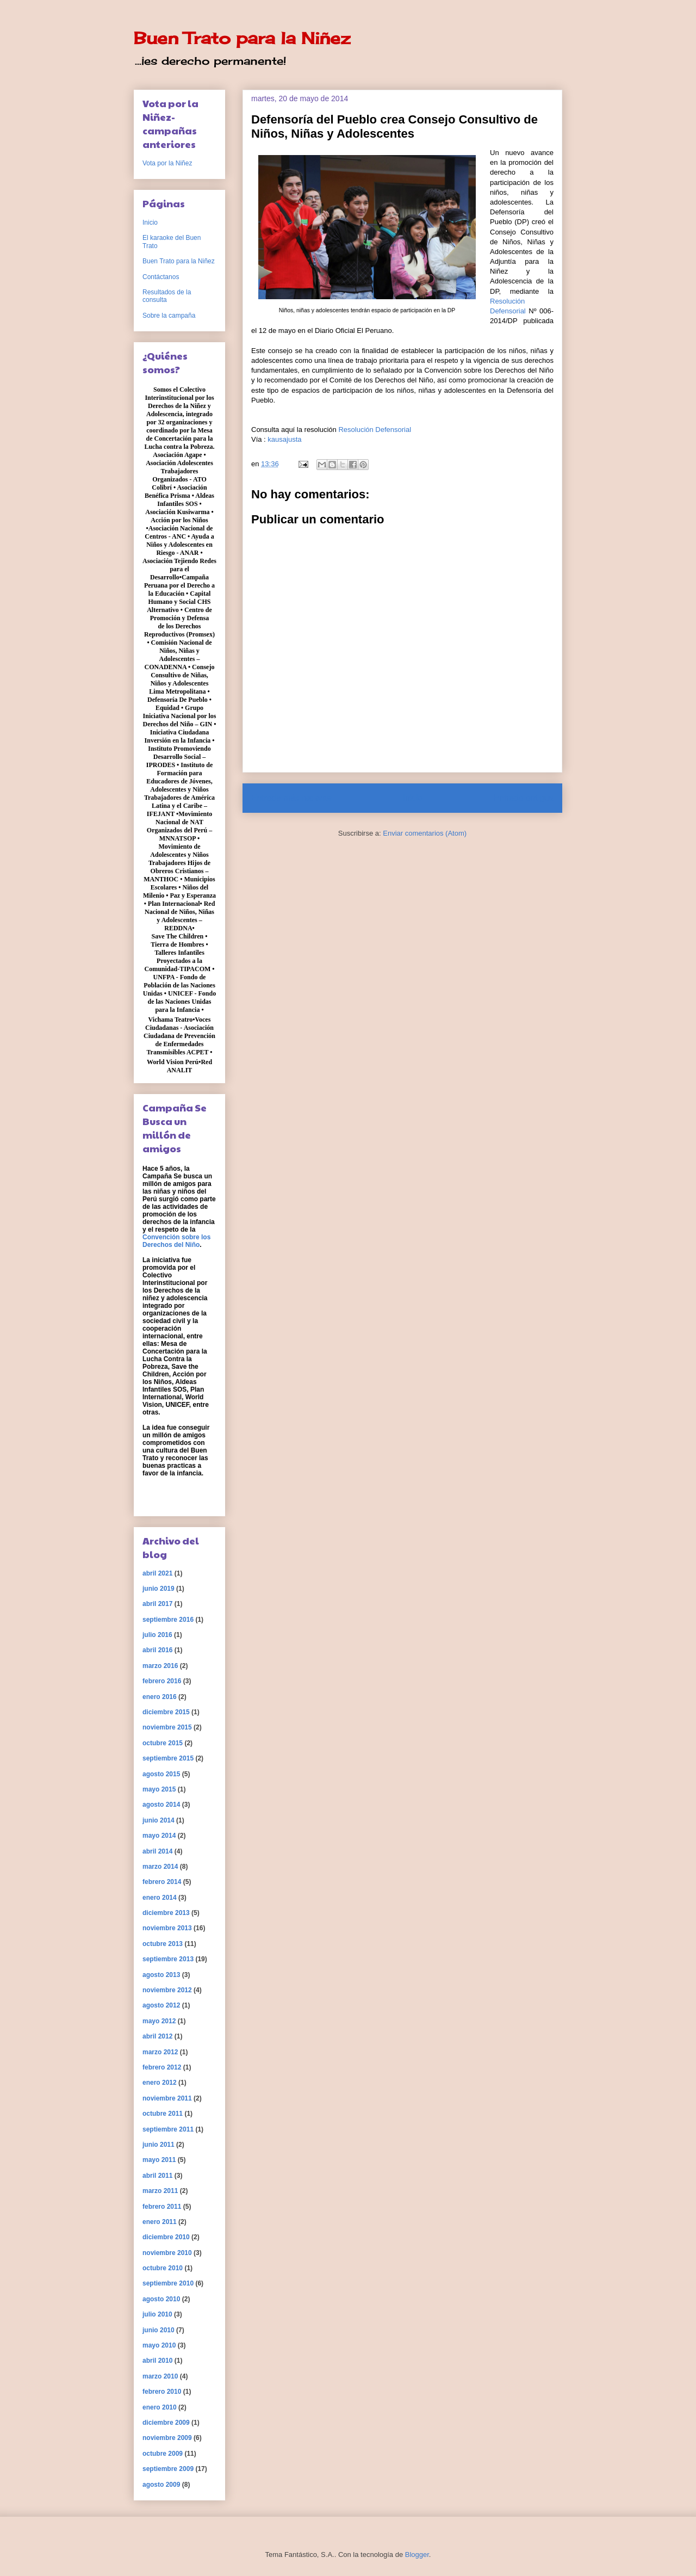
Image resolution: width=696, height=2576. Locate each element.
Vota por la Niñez (167, 163)
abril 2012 (157, 2036)
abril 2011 (157, 2175)
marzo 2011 (160, 2191)
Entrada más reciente (291, 797)
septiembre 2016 (168, 1619)
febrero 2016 (161, 1681)
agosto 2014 (161, 1804)
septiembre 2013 (168, 1959)
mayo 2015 (159, 1789)
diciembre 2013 (166, 1913)
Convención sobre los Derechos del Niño (176, 1241)
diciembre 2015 (166, 1712)
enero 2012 (159, 2082)
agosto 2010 (161, 2299)
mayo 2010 (159, 2345)
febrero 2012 (161, 2067)
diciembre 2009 (166, 2422)
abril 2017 (157, 1604)
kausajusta (284, 439)
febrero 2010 (161, 2391)
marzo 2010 (160, 2376)
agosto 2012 (161, 2005)
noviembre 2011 (167, 2098)
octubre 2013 (162, 1944)
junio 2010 (158, 2330)
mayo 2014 (159, 1835)
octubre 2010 (162, 2268)
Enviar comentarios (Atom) (425, 833)
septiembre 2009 (168, 2469)
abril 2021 (157, 1573)
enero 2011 (159, 2222)
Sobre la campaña (168, 315)
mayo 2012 (159, 2021)
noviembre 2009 (167, 2438)
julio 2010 (157, 2314)
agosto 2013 (161, 1975)
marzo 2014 (160, 1866)
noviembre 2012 (167, 1990)
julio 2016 (157, 1635)
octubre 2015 (162, 1743)
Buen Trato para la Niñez (242, 38)
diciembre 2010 (166, 2237)
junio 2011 (158, 2144)
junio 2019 (158, 1588)
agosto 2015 (161, 1774)
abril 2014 (157, 1851)
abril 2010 (157, 2360)
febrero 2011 (161, 2206)
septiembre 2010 (168, 2283)
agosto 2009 (161, 2484)
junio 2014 (158, 1820)
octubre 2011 (162, 2113)
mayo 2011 (159, 2160)
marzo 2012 (160, 2052)
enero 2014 (159, 1897)
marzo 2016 (160, 1666)
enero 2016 (159, 1697)
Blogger (417, 2554)
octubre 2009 (162, 2453)
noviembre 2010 (167, 2253)
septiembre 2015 (168, 1758)
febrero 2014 (161, 1882)
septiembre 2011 (168, 2129)
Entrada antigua (524, 797)
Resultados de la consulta (166, 296)
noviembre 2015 (167, 1727)
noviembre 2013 (167, 1928)
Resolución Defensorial (374, 429)
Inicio (412, 797)
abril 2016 (157, 1650)
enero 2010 (159, 2407)
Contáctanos (160, 277)
